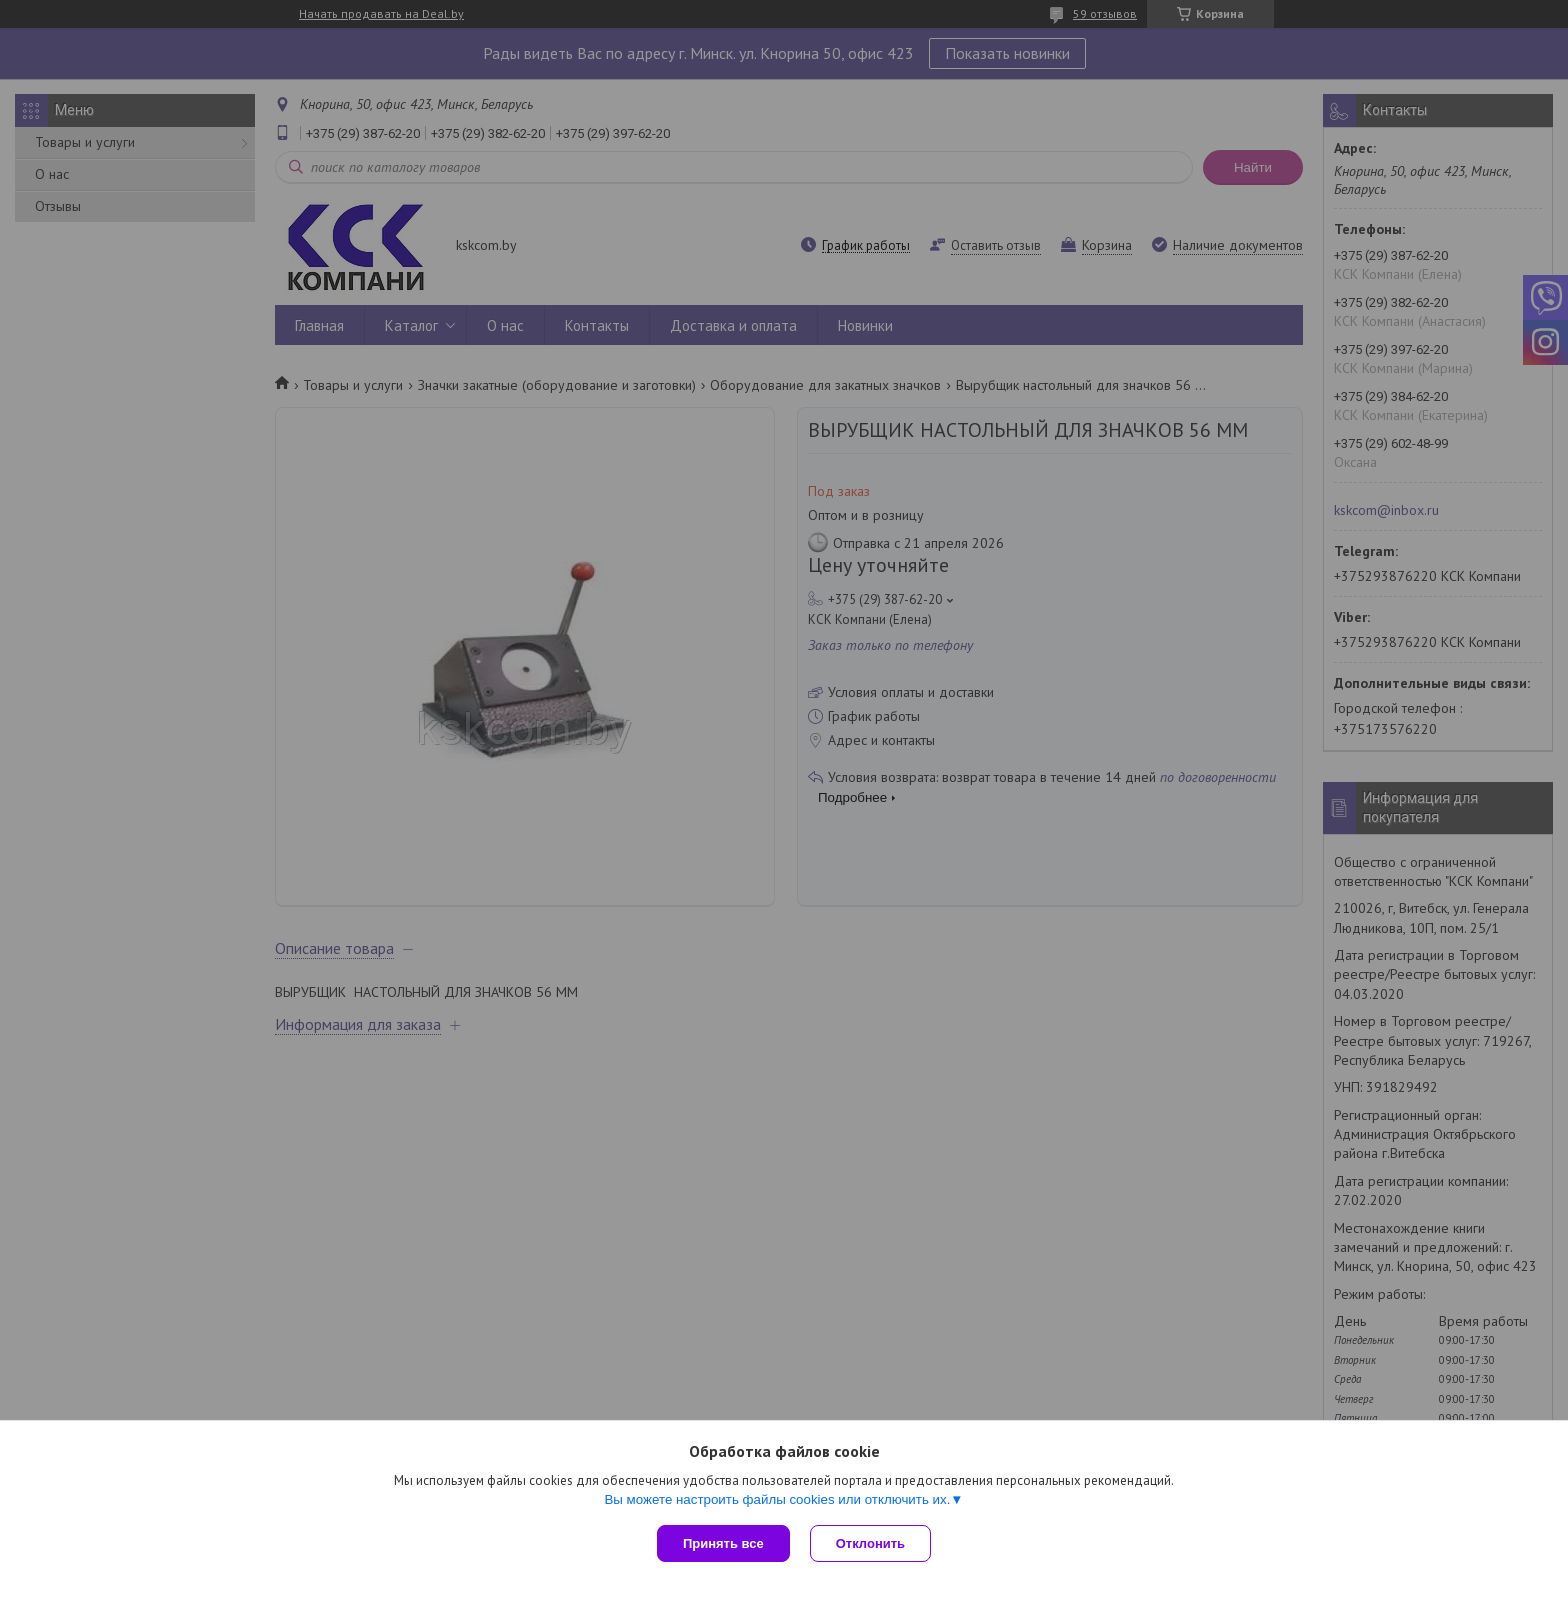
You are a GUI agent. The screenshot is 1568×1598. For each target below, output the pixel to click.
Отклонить (870, 1543)
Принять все (723, 1543)
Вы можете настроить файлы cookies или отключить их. (777, 1499)
